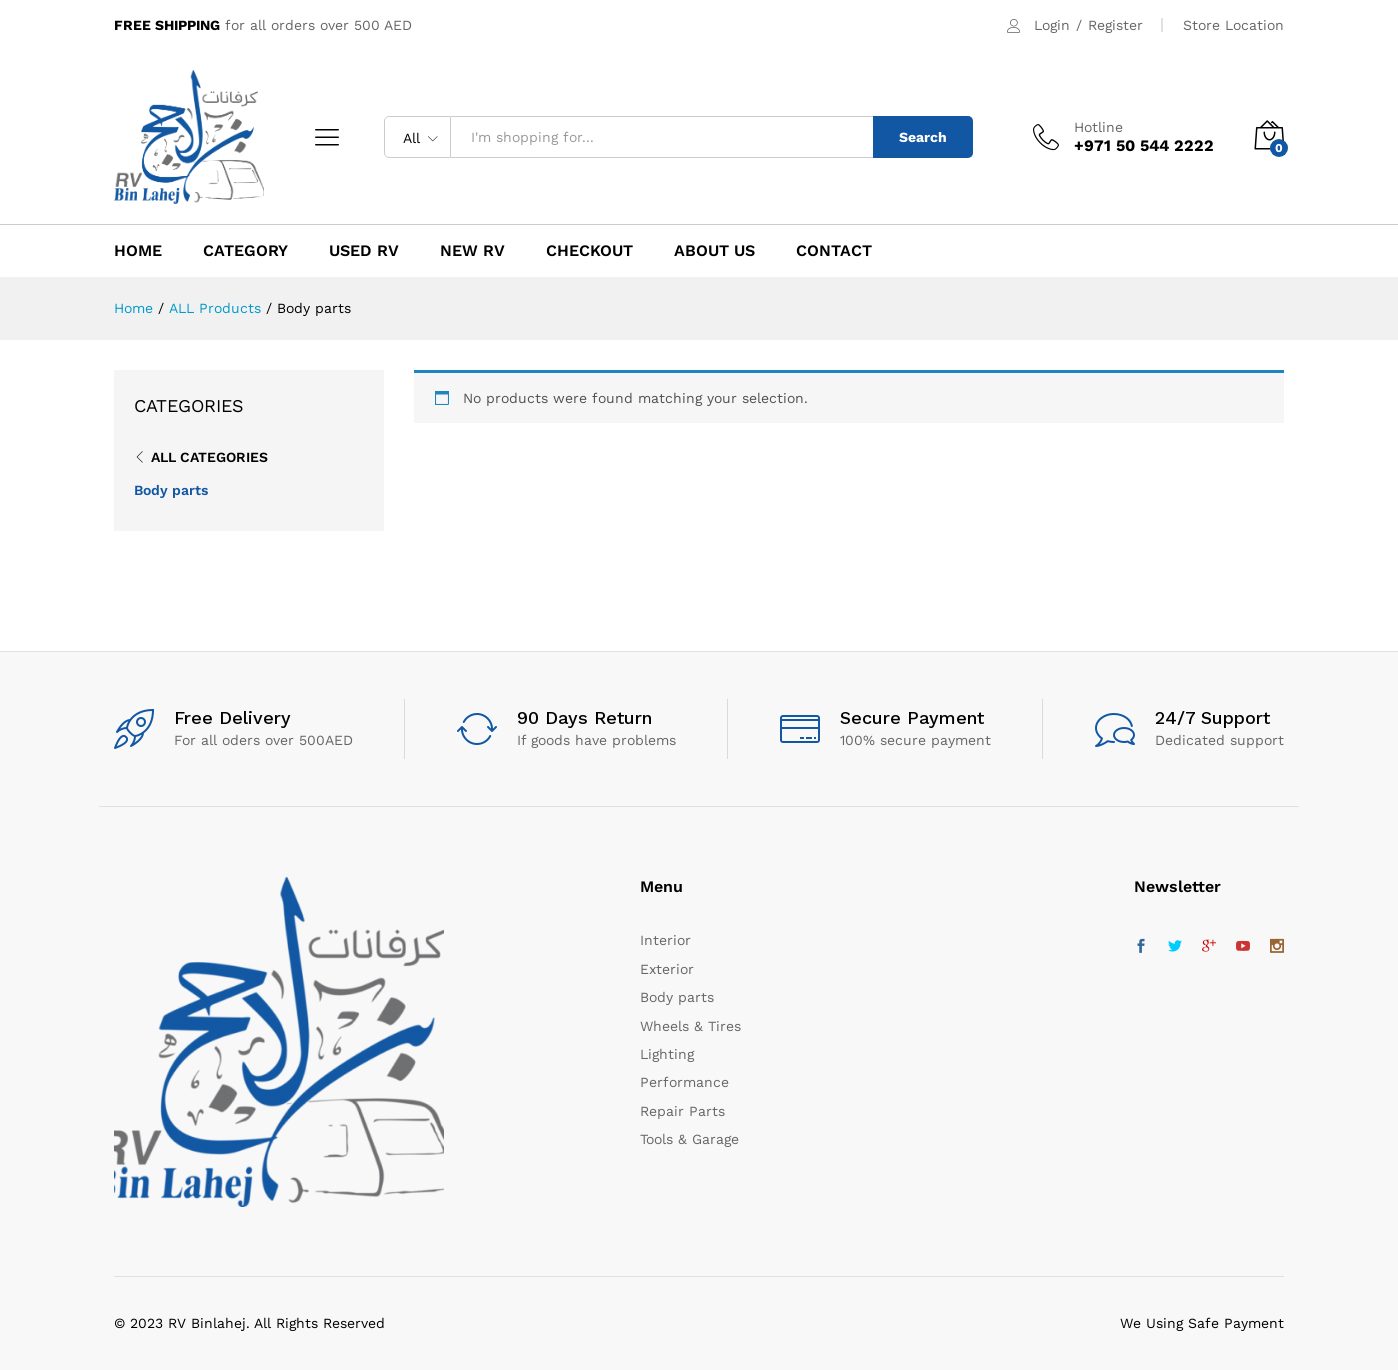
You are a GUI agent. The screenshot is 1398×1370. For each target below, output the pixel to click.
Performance (684, 1082)
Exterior (667, 969)
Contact (834, 251)
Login (1052, 25)
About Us (714, 251)
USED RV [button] (364, 251)
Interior (665, 940)
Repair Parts (682, 1111)
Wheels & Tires (690, 1026)
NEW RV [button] (472, 251)
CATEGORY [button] (245, 251)
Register (1115, 25)
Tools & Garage (689, 1139)
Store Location (1233, 25)
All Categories (209, 457)
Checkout (589, 251)
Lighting (667, 1054)
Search (923, 137)
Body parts (171, 490)
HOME (138, 251)
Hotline (1098, 127)
